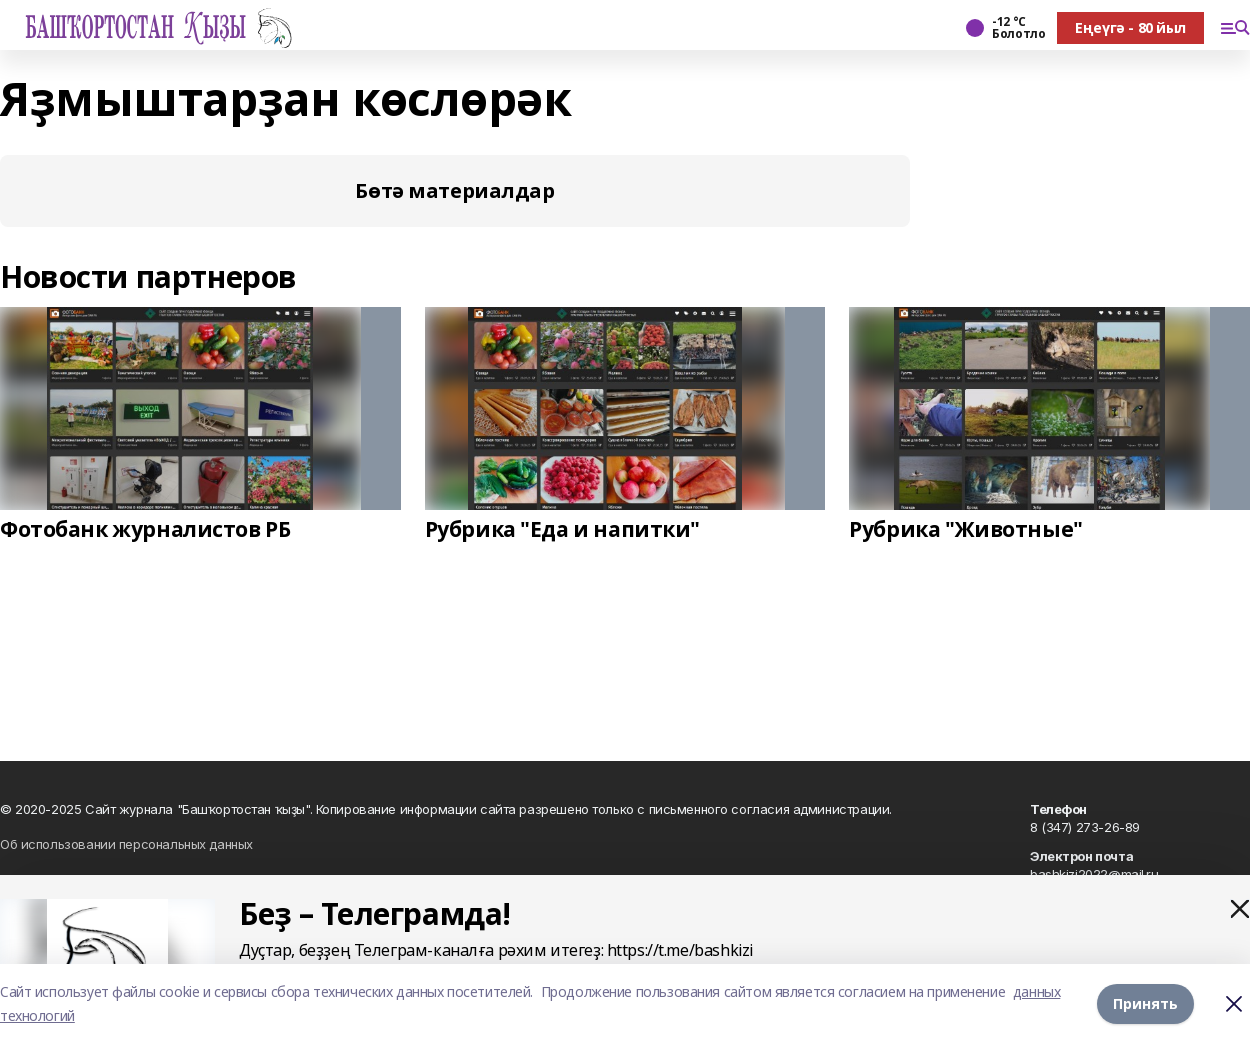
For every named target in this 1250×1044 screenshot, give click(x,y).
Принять (1145, 1003)
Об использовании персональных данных (126, 844)
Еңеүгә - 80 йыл (1130, 27)
